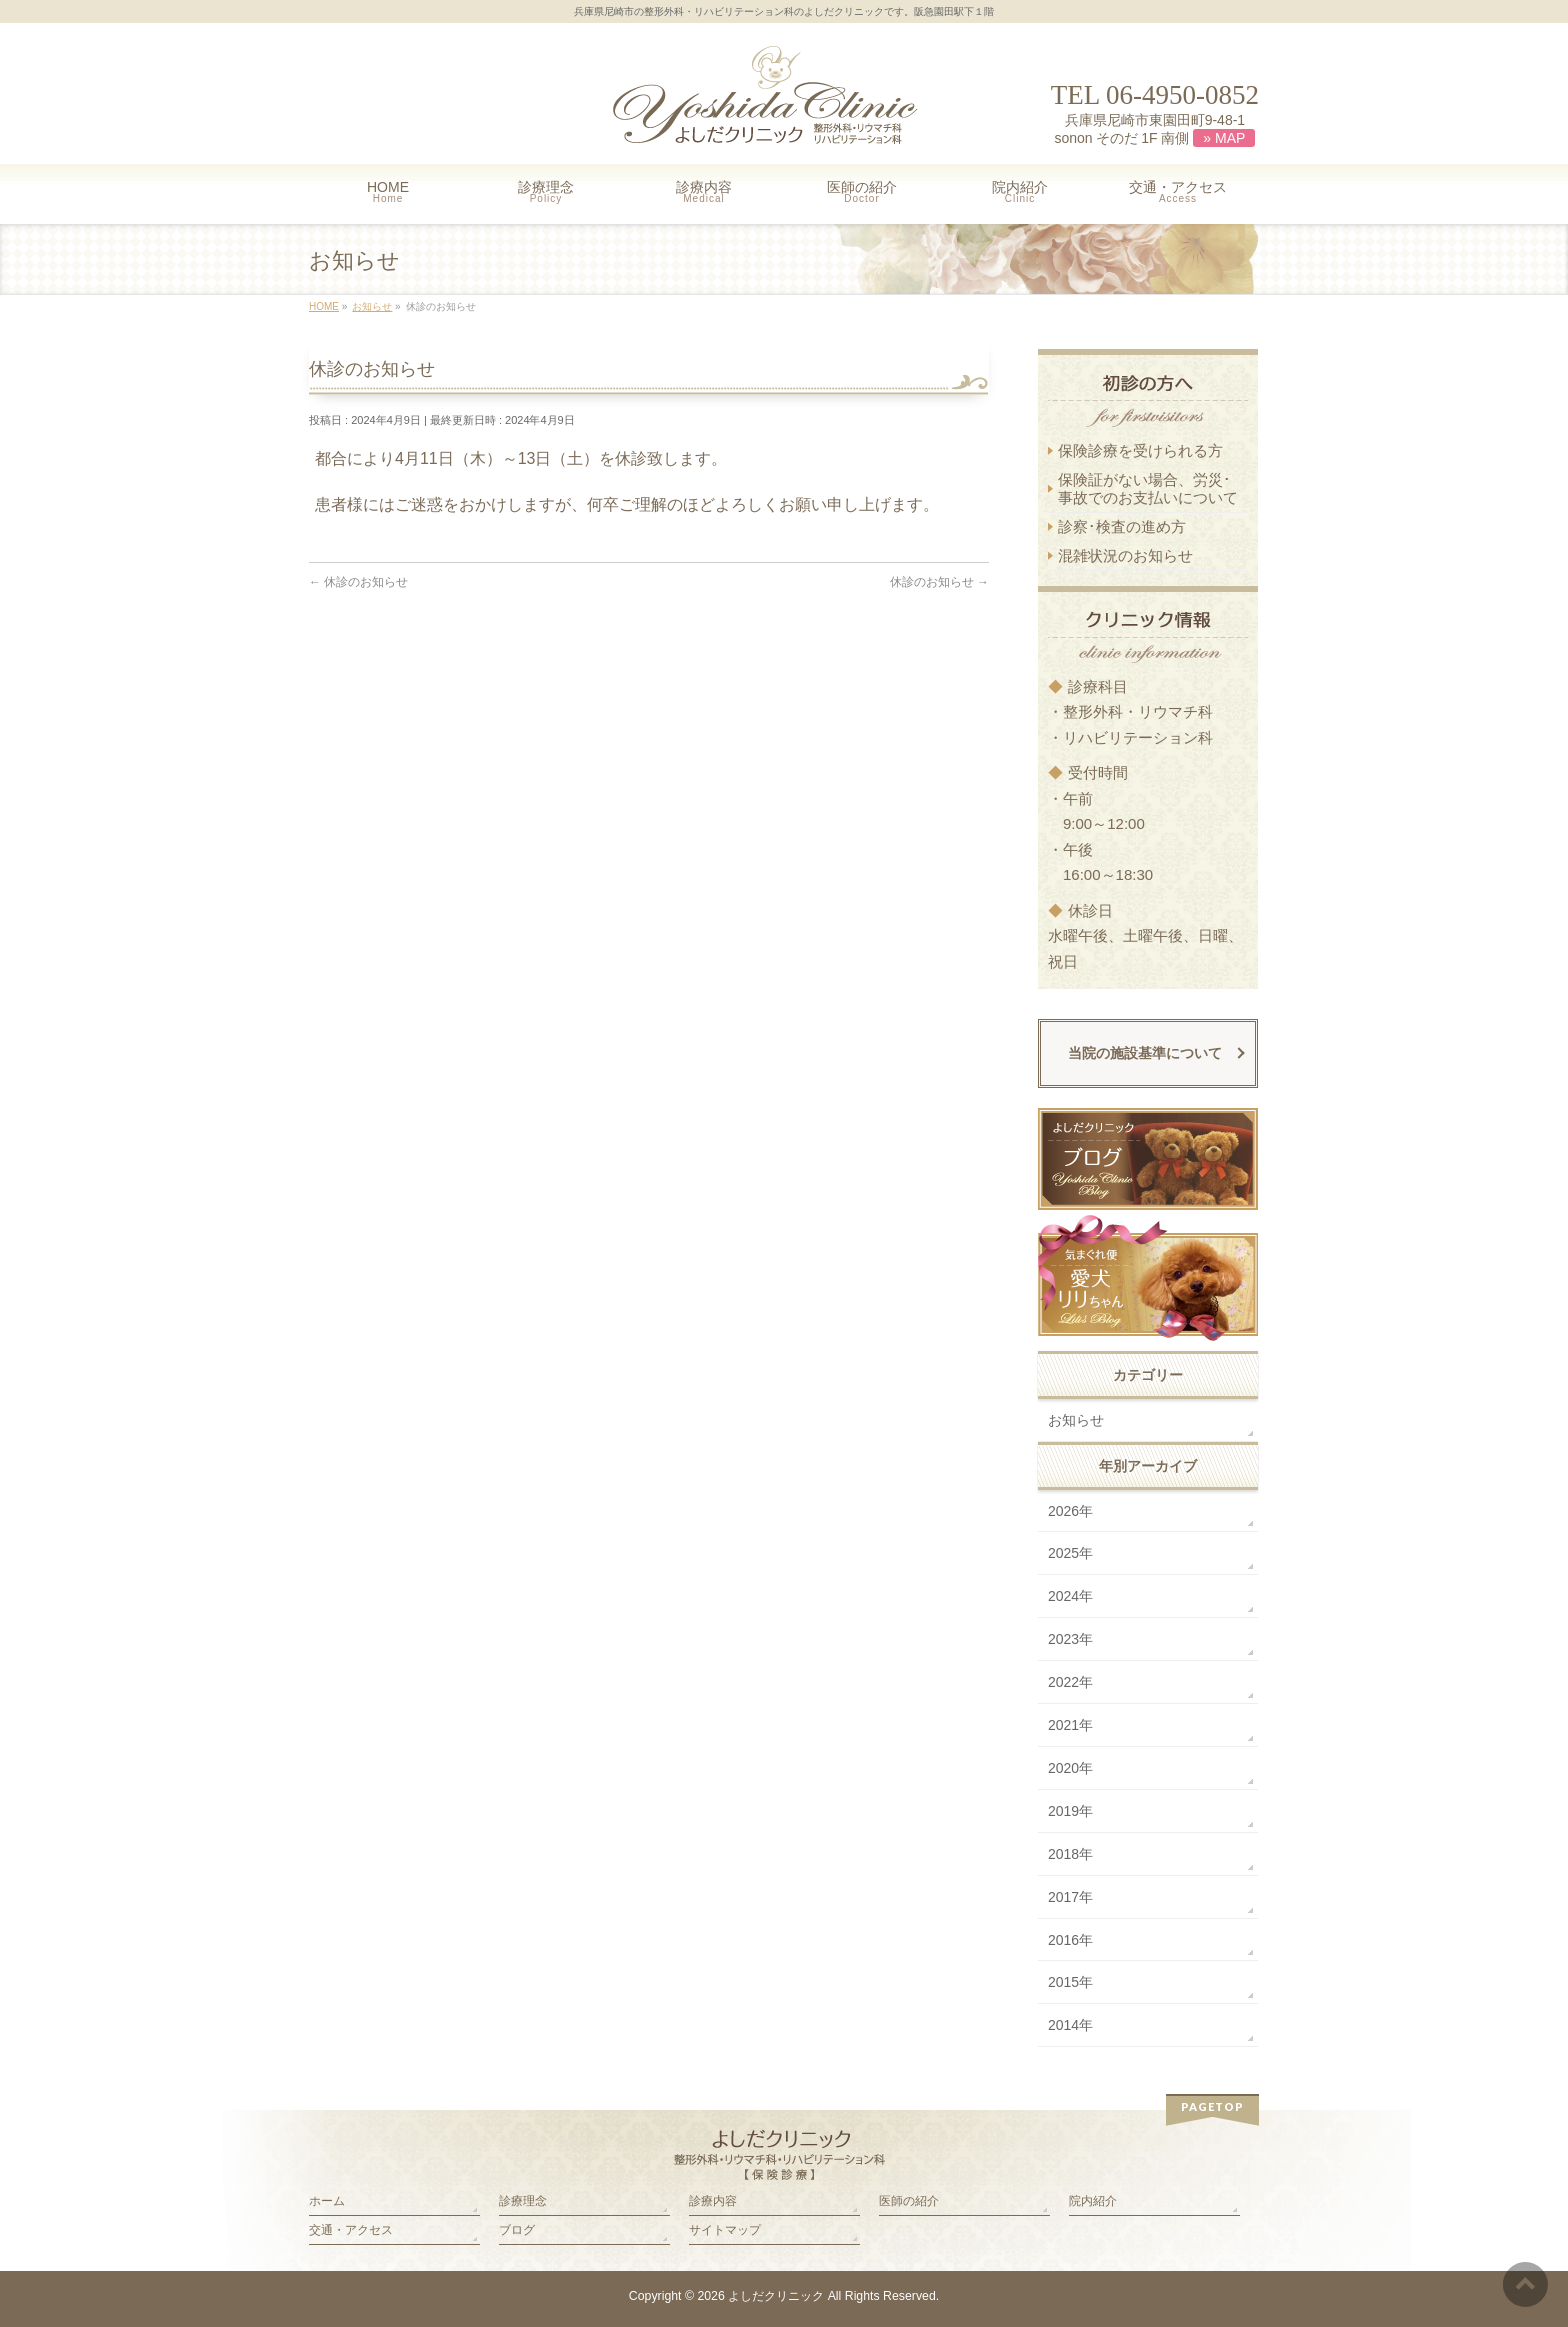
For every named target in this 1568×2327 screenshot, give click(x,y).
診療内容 (713, 2201)
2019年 (1070, 1811)
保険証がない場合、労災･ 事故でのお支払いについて (1148, 488)
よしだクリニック (776, 2296)
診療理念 (523, 2201)
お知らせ (1076, 1420)
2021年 (1070, 1725)
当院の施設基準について (1145, 1053)
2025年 (1070, 1553)
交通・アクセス (351, 2230)
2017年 (1070, 1897)
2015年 (1070, 1982)
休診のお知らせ (358, 582)
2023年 (1070, 1639)
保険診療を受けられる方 (1140, 450)
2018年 (1070, 1854)
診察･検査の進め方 (1122, 526)
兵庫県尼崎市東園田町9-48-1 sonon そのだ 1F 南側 (1154, 129)
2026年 (1070, 1511)
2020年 (1070, 1768)
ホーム (327, 2201)
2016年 (1070, 1940)
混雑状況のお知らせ (1125, 555)
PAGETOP (1212, 2106)
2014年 (1070, 2025)
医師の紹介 (909, 2201)
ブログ (517, 2230)
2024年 (1070, 1596)
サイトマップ (725, 2230)
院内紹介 (1093, 2201)
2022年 (1070, 1682)
